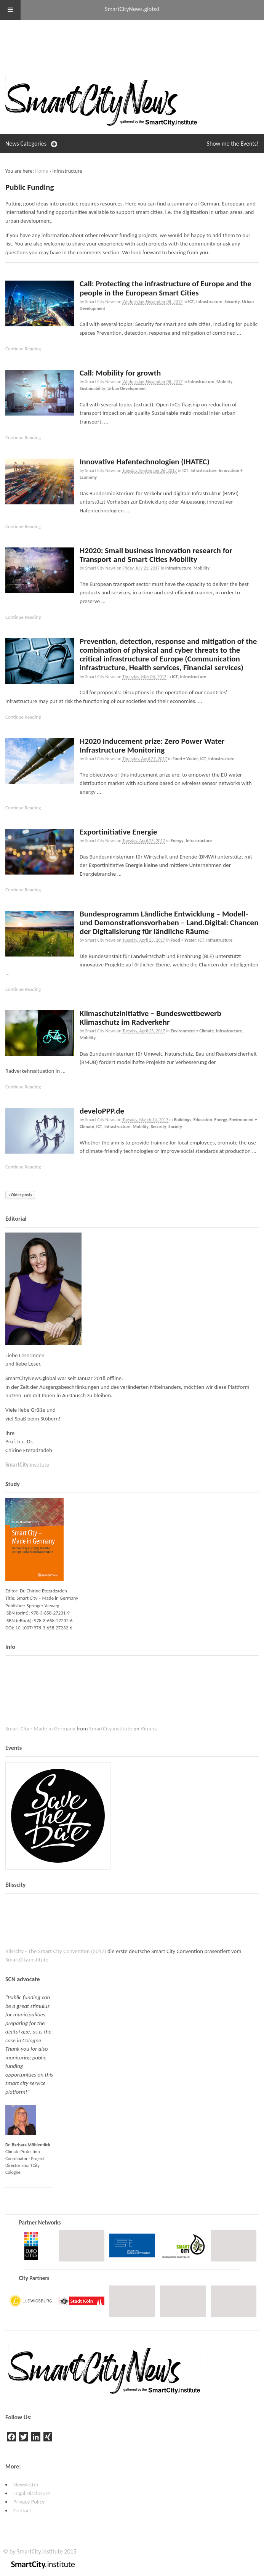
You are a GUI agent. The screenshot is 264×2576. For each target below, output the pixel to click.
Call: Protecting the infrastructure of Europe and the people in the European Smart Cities (165, 288)
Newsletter (25, 2484)
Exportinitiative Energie (118, 832)
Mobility (224, 381)
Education (202, 1119)
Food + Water (185, 758)
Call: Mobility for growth (120, 373)
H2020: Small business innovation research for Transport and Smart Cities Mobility (156, 555)
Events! (233, 143)
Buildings (182, 1119)
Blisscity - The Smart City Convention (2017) (55, 1951)
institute (27, 1464)
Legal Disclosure (31, 2493)
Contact (22, 2510)
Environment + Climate (192, 1031)
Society (175, 1126)
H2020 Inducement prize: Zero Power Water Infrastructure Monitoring (152, 745)
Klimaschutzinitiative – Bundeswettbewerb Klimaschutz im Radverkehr (150, 1017)
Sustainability (92, 388)
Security (232, 301)
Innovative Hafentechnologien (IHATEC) (145, 462)
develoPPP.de (102, 1111)
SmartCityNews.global (132, 9)
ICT (191, 301)
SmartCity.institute (110, 1728)
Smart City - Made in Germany (40, 1728)
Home (41, 171)
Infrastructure (209, 301)
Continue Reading (23, 348)
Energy (177, 840)
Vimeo (148, 1728)
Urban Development (126, 388)
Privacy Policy (29, 2501)
